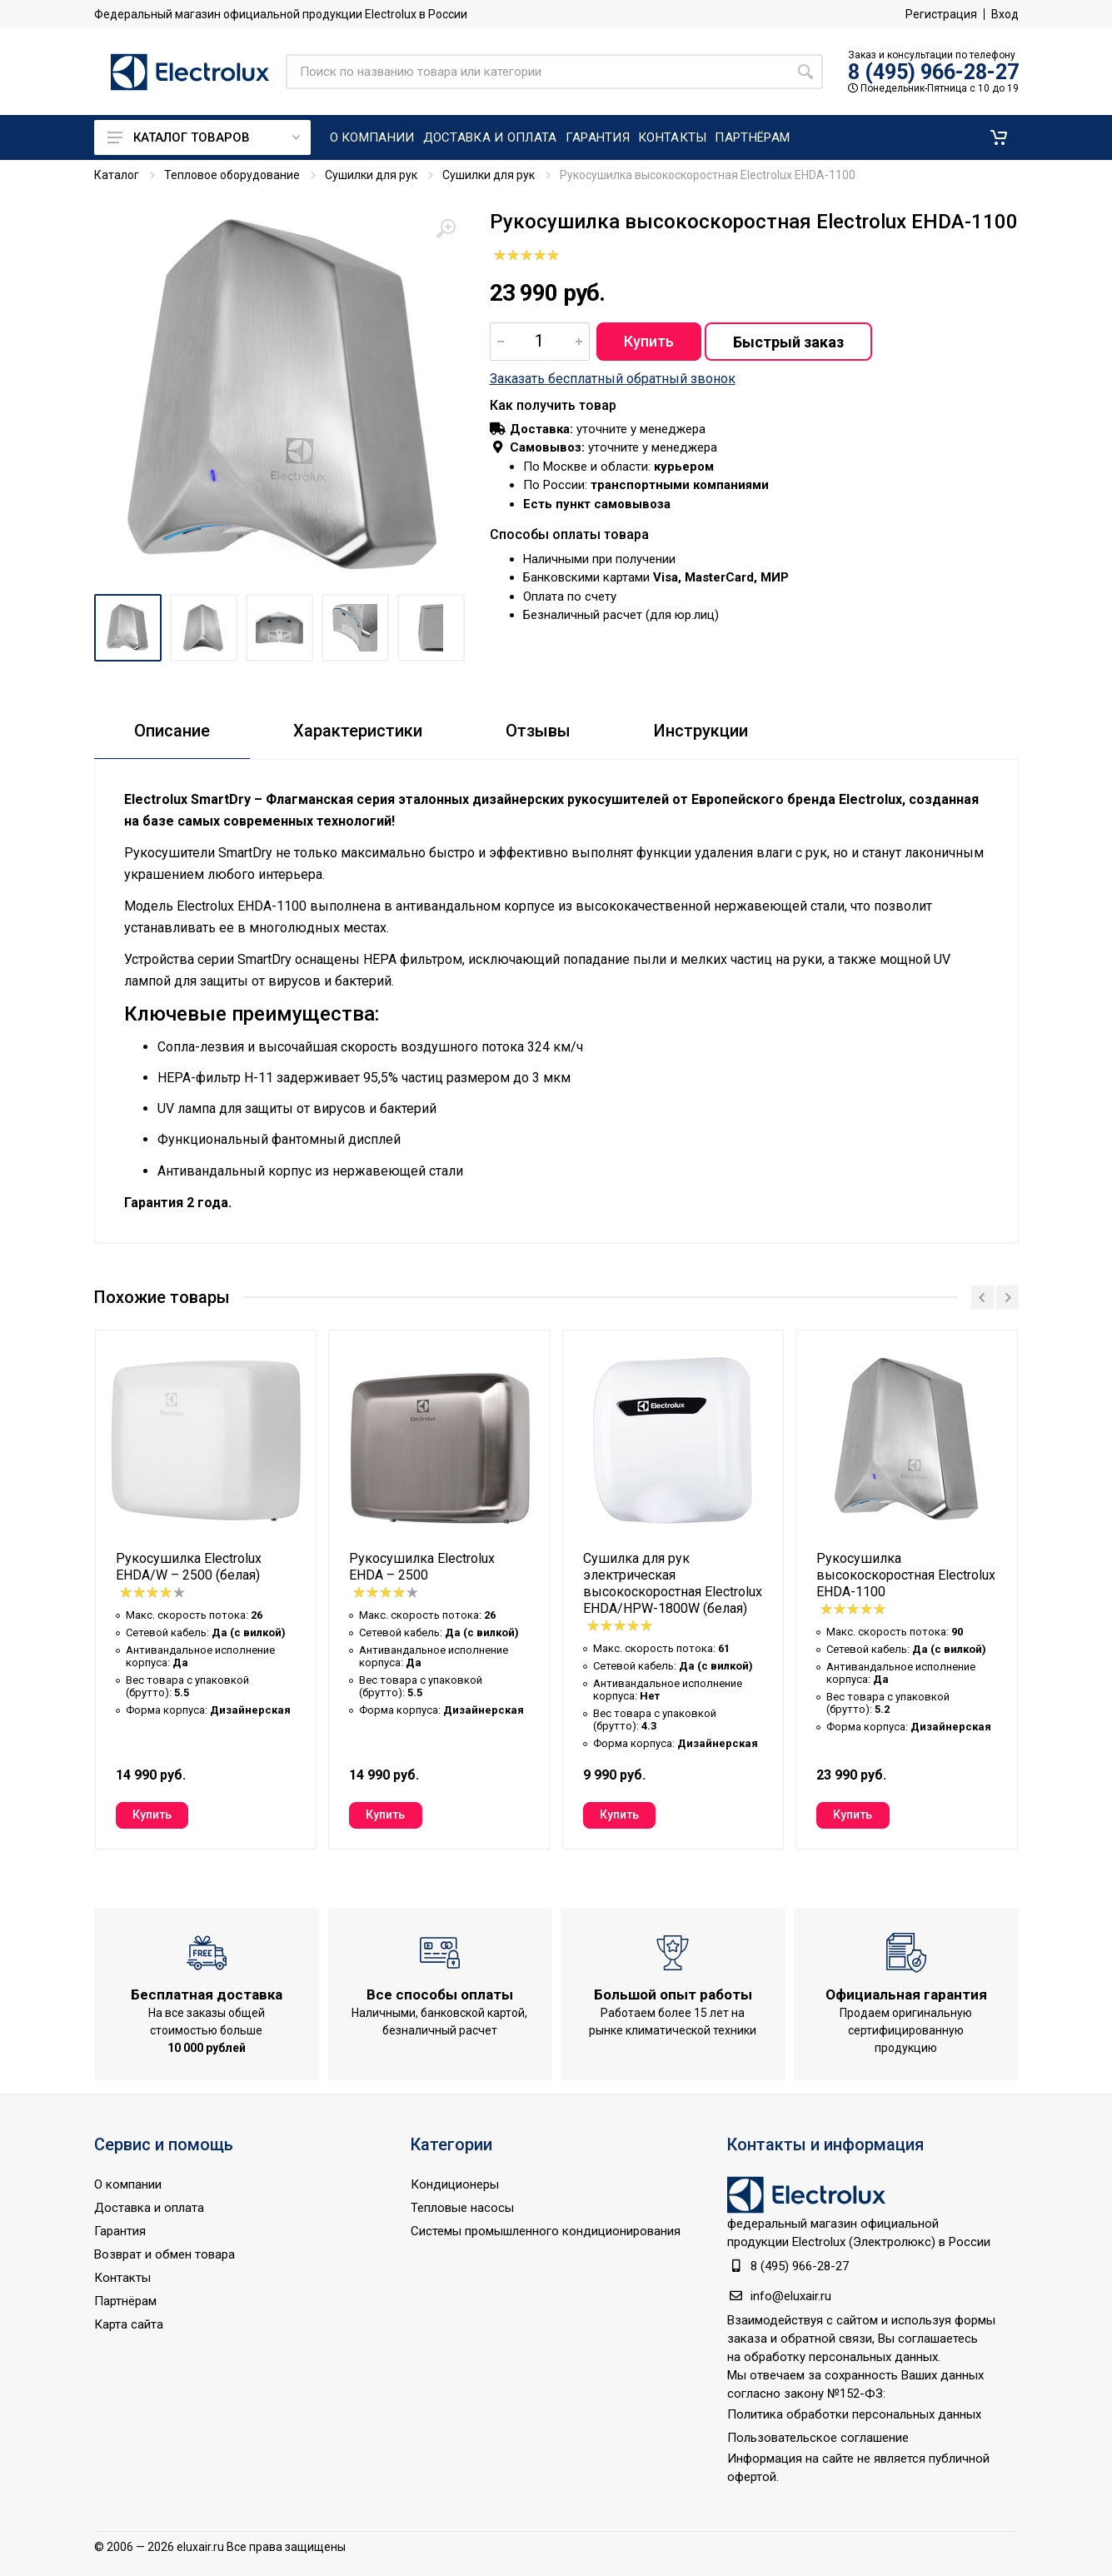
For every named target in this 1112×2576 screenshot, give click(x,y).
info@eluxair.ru (790, 2296)
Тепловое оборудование (232, 175)
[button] (999, 137)
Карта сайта (128, 2324)
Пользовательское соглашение (818, 2437)
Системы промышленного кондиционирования (546, 2231)
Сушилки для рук (371, 175)
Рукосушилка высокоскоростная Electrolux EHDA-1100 (905, 1575)
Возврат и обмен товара (164, 2254)
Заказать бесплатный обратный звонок (613, 379)
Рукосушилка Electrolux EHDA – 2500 (422, 1566)
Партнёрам (125, 2301)
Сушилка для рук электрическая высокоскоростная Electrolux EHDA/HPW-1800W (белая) (672, 1583)
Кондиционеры (455, 2184)
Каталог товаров (203, 137)
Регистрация (941, 14)
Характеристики (357, 731)
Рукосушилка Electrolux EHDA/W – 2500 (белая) (189, 1566)
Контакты (122, 2277)
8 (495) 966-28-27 (933, 72)
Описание (172, 731)
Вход (1005, 14)
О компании (128, 2184)
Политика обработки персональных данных (854, 2414)
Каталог (116, 175)
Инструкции (701, 731)
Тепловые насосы (462, 2207)
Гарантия (120, 2231)
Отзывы (538, 731)
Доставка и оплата (149, 2207)
